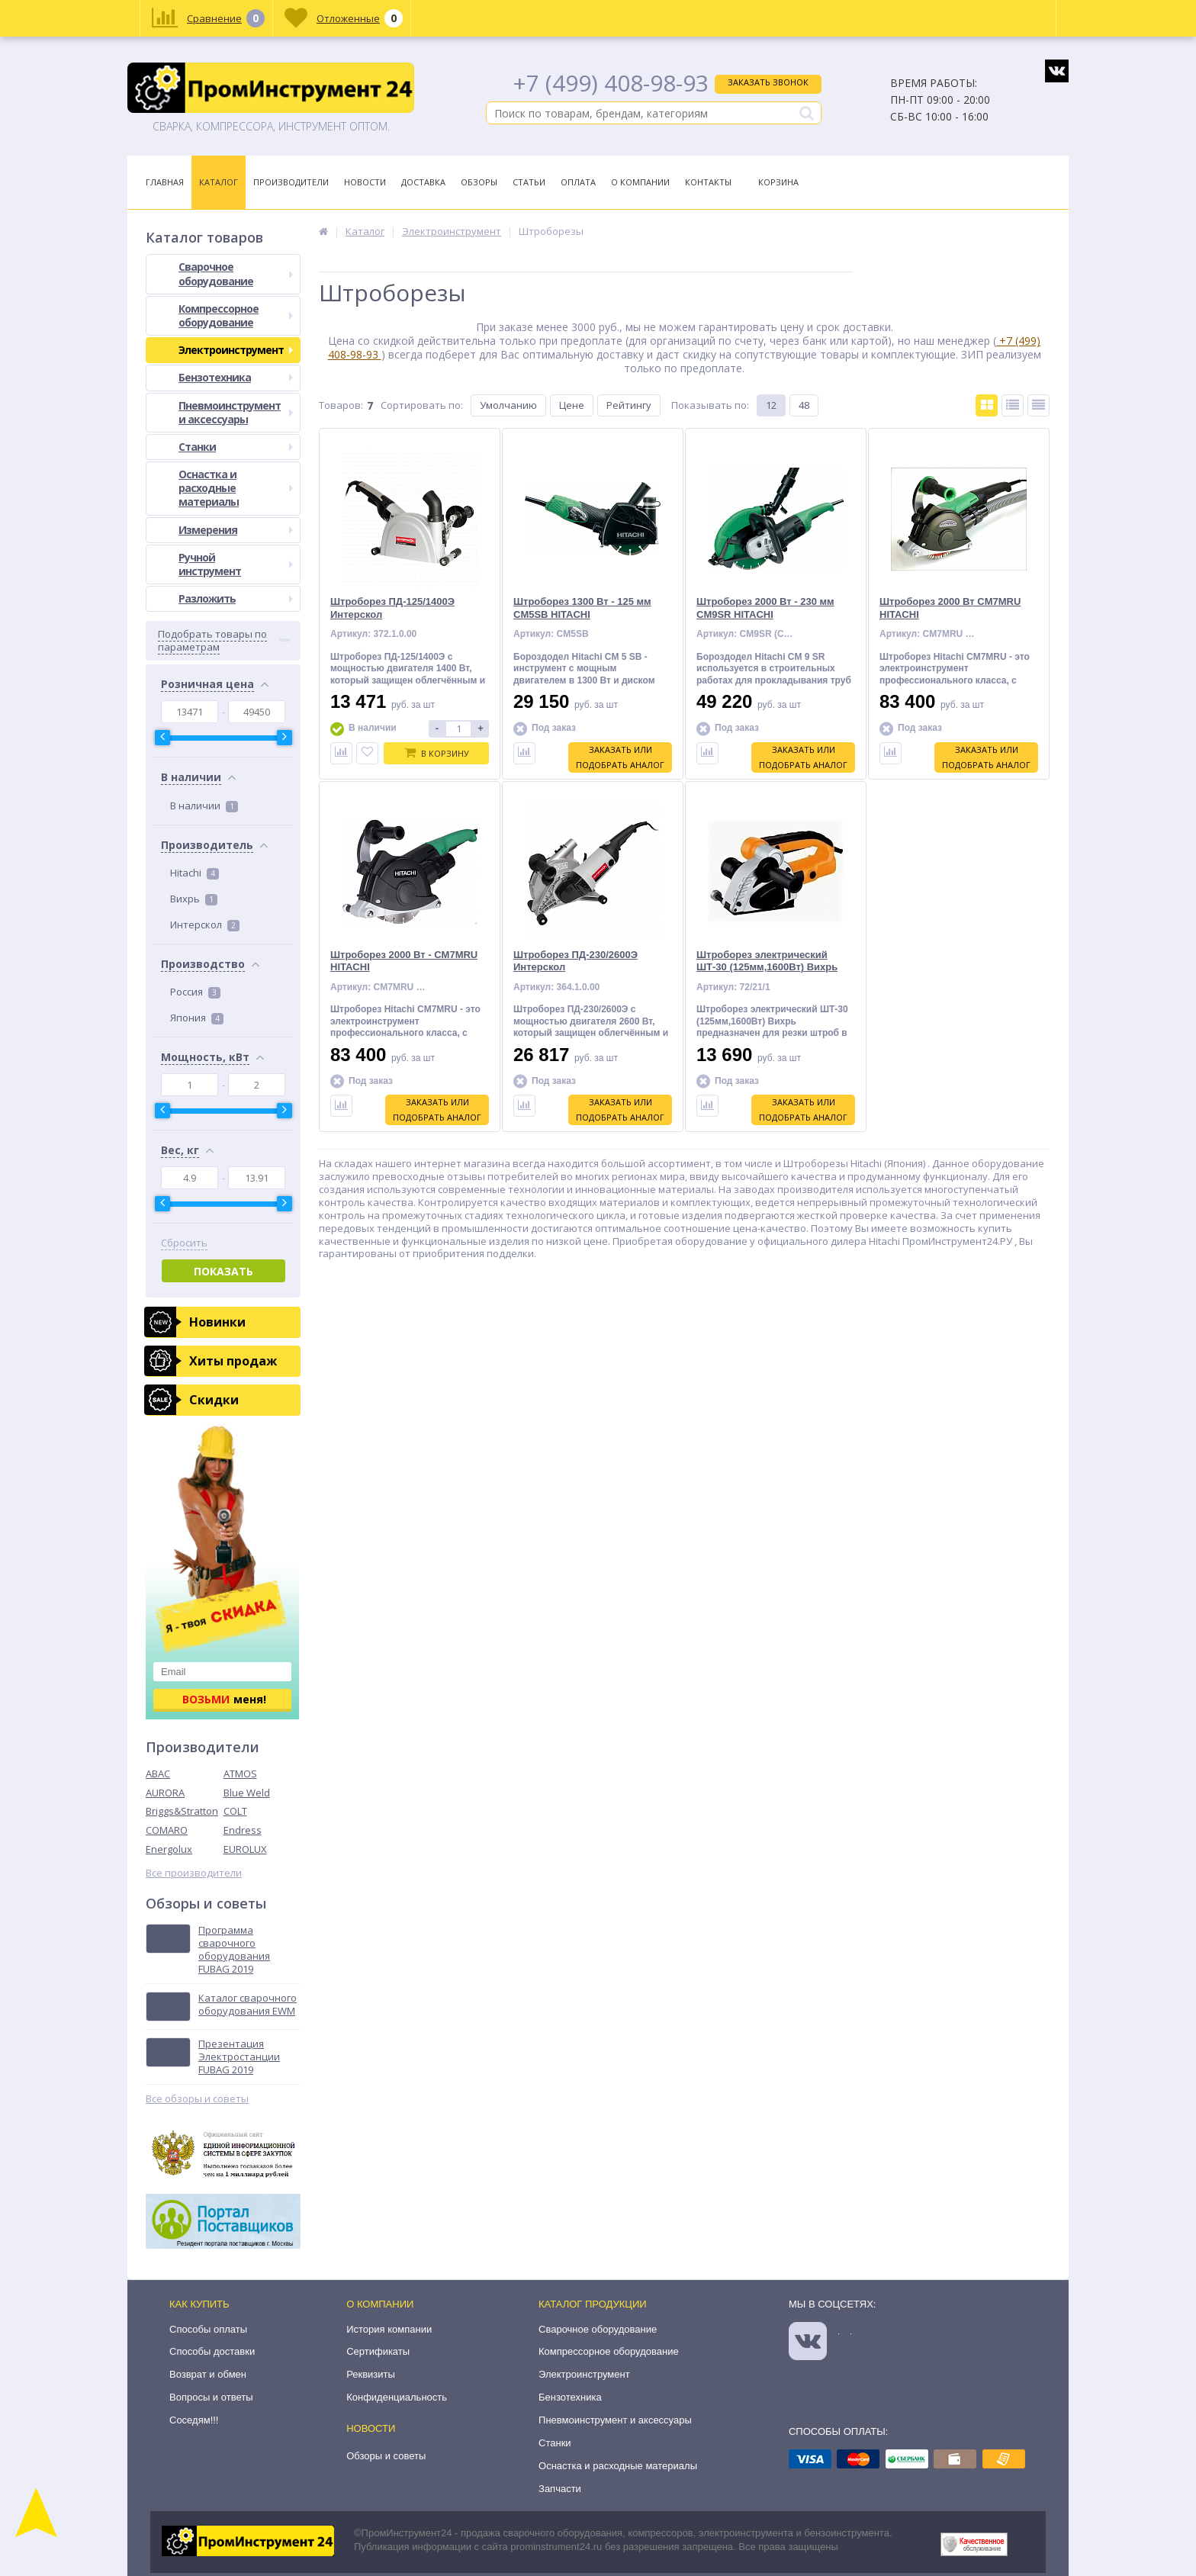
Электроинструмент (235, 350)
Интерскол (205, 924)
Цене (571, 405)
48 (804, 405)
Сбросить (184, 1243)
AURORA (165, 1792)
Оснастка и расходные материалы (235, 488)
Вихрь (193, 898)
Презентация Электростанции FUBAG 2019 (239, 2056)
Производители (291, 182)
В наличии (204, 805)
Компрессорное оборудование (235, 315)
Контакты (708, 182)
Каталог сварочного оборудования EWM (247, 2005)
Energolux (169, 1849)
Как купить (199, 2304)
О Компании (640, 182)
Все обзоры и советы (197, 2098)
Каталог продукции (593, 2304)
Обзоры (479, 182)
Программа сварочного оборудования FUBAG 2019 (234, 1950)
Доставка (423, 182)
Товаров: (341, 405)
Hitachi (194, 873)
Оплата (578, 182)
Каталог (218, 182)
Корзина (778, 182)
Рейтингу (628, 405)
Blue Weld (246, 1792)
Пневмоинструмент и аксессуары (235, 412)
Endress (242, 1830)
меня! (224, 1699)
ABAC (158, 1773)
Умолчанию (508, 405)
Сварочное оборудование (235, 273)
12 (771, 405)
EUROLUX (245, 1849)
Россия (195, 992)
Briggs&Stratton (182, 1811)
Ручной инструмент (235, 564)
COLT (235, 1811)
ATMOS (240, 1773)
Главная (165, 182)
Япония (196, 1017)
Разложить (235, 598)
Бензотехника (235, 377)
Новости (365, 182)
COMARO (167, 1830)
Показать (223, 1271)
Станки (235, 446)
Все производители (194, 1873)
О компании (379, 2304)
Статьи (529, 182)
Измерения (235, 530)
